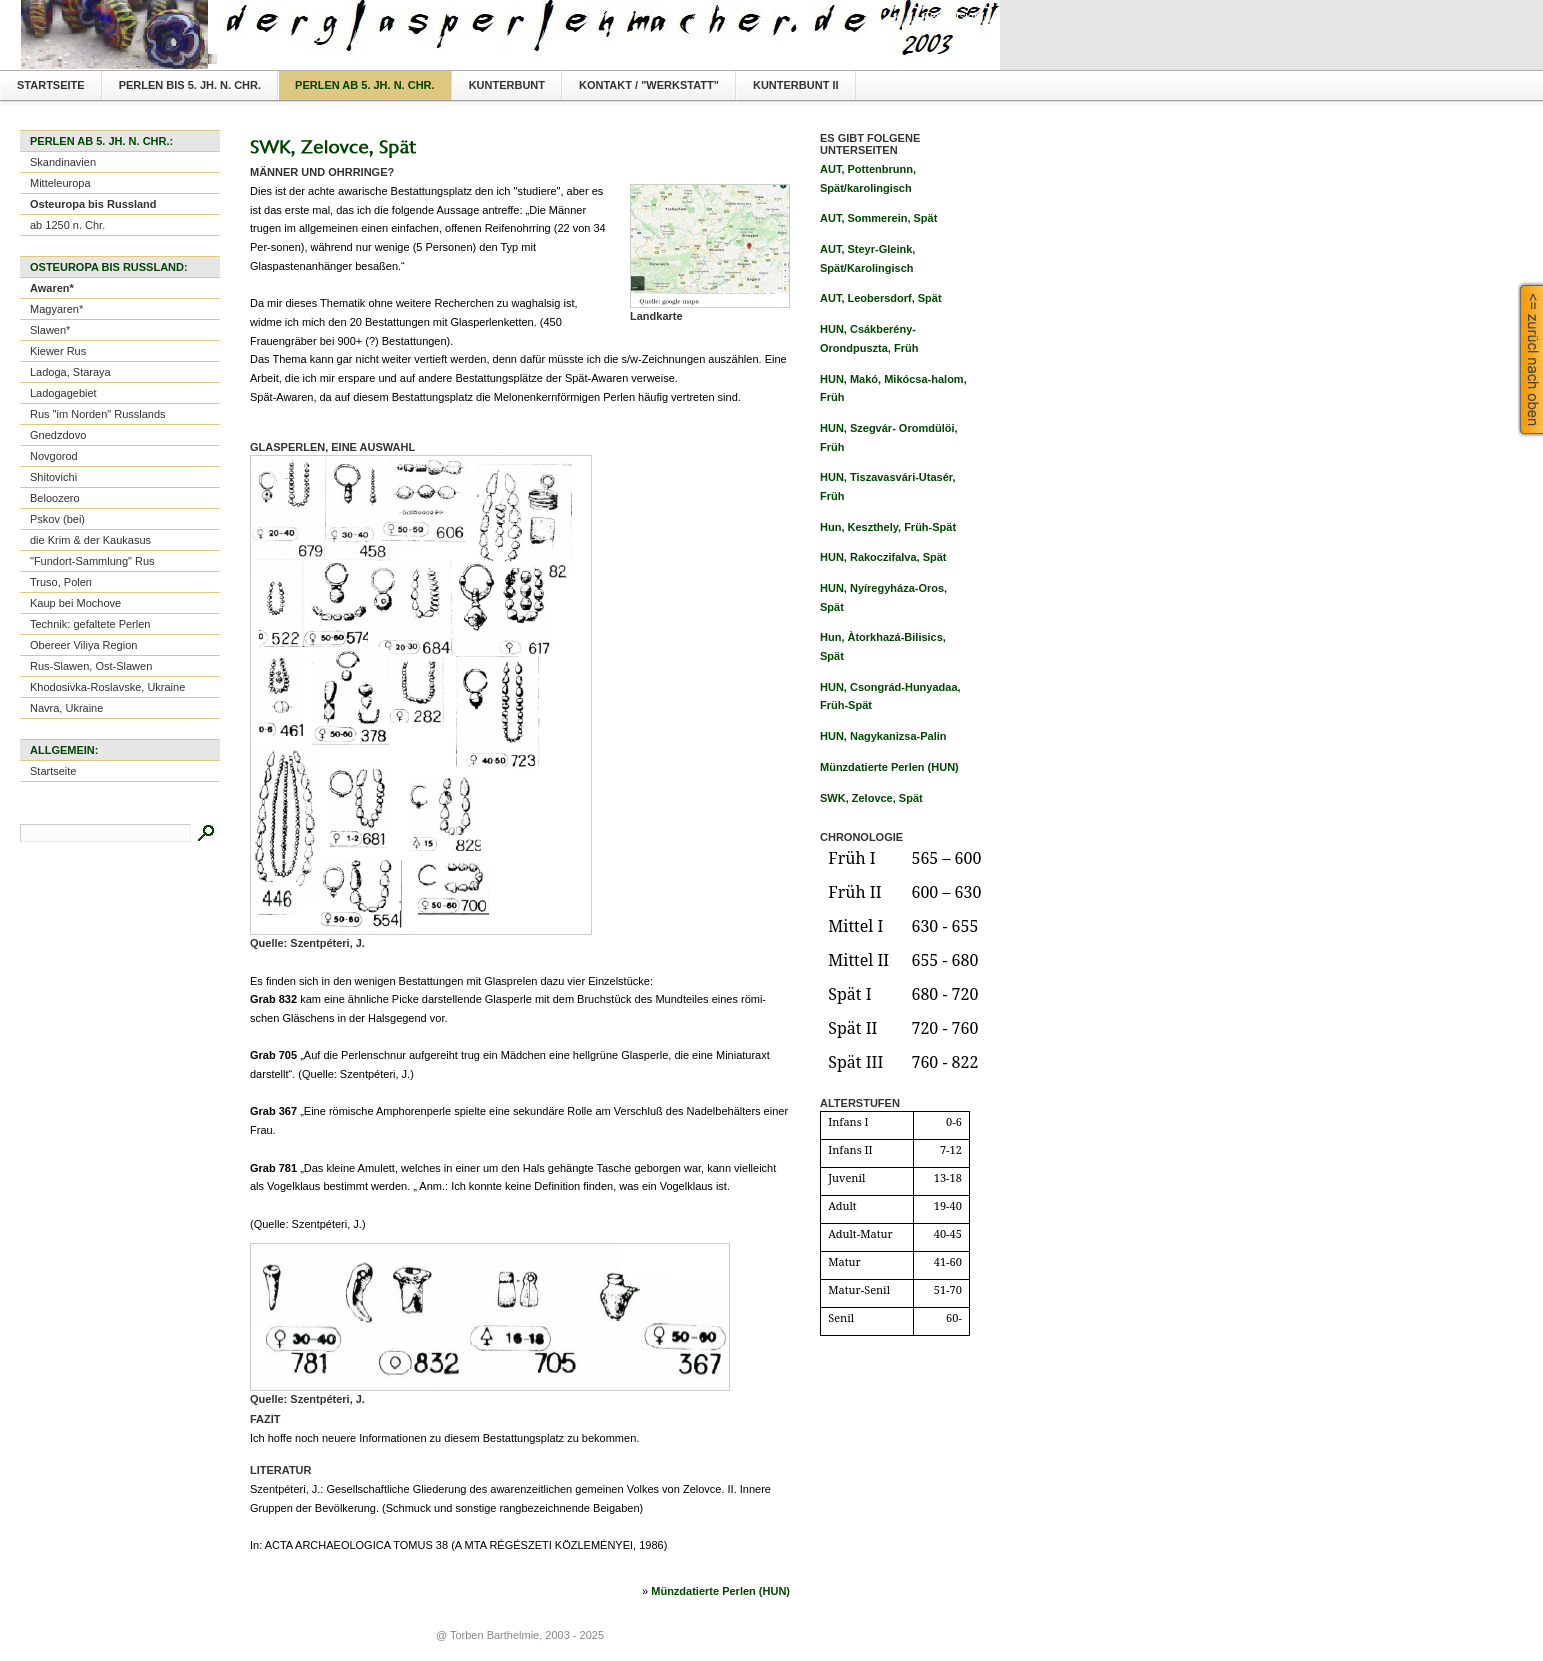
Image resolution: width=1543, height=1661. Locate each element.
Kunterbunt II (796, 85)
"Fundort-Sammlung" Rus (92, 561)
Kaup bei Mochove (75, 603)
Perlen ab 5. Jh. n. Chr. (365, 85)
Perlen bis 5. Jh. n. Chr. (190, 85)
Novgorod (54, 456)
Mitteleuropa (60, 183)
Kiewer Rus (58, 351)
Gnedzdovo (58, 435)
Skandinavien (63, 162)
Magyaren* (56, 309)
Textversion (952, 16)
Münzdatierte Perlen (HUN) (720, 1591)
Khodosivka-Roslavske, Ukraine (107, 687)
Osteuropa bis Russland (93, 204)
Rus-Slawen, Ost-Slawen (91, 666)
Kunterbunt (507, 85)
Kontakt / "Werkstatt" (649, 85)
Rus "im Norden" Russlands (98, 414)
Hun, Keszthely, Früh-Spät (888, 527)
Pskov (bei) (57, 519)
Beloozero (55, 498)
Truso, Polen (61, 582)
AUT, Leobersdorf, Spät (881, 298)
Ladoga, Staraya (70, 372)
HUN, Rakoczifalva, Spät (883, 557)
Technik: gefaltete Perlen (90, 624)
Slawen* (50, 330)
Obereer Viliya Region (83, 645)
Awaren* (52, 288)
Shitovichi (53, 477)
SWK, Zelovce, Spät (871, 798)
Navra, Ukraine (66, 708)
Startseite (51, 85)
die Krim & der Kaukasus (90, 540)
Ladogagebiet (63, 393)
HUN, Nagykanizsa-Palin (883, 736)
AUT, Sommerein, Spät (878, 218)
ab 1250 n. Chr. (67, 225)
